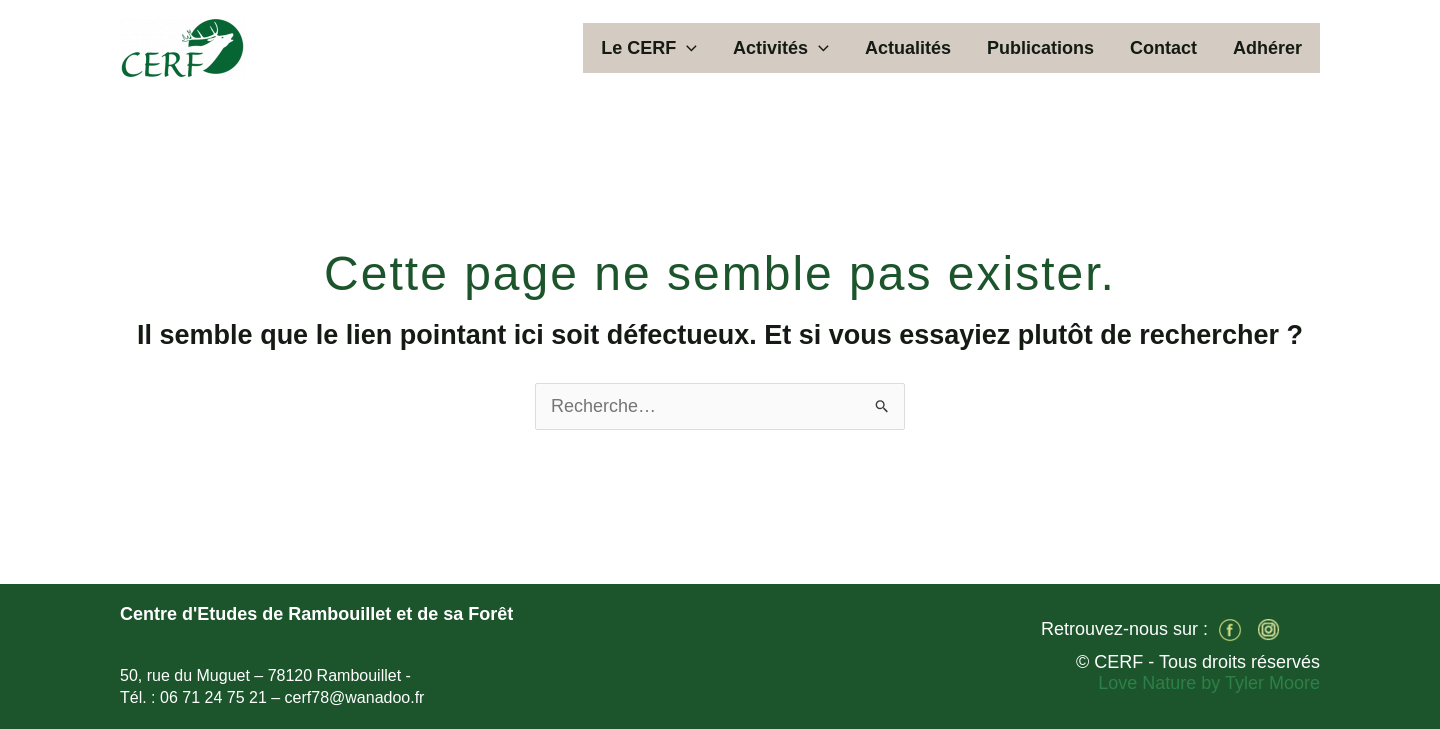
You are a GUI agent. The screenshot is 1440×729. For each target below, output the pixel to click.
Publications (1040, 48)
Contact (1163, 48)
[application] (686, 48)
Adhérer (1267, 48)
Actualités (908, 48)
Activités (781, 48)
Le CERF (649, 48)
